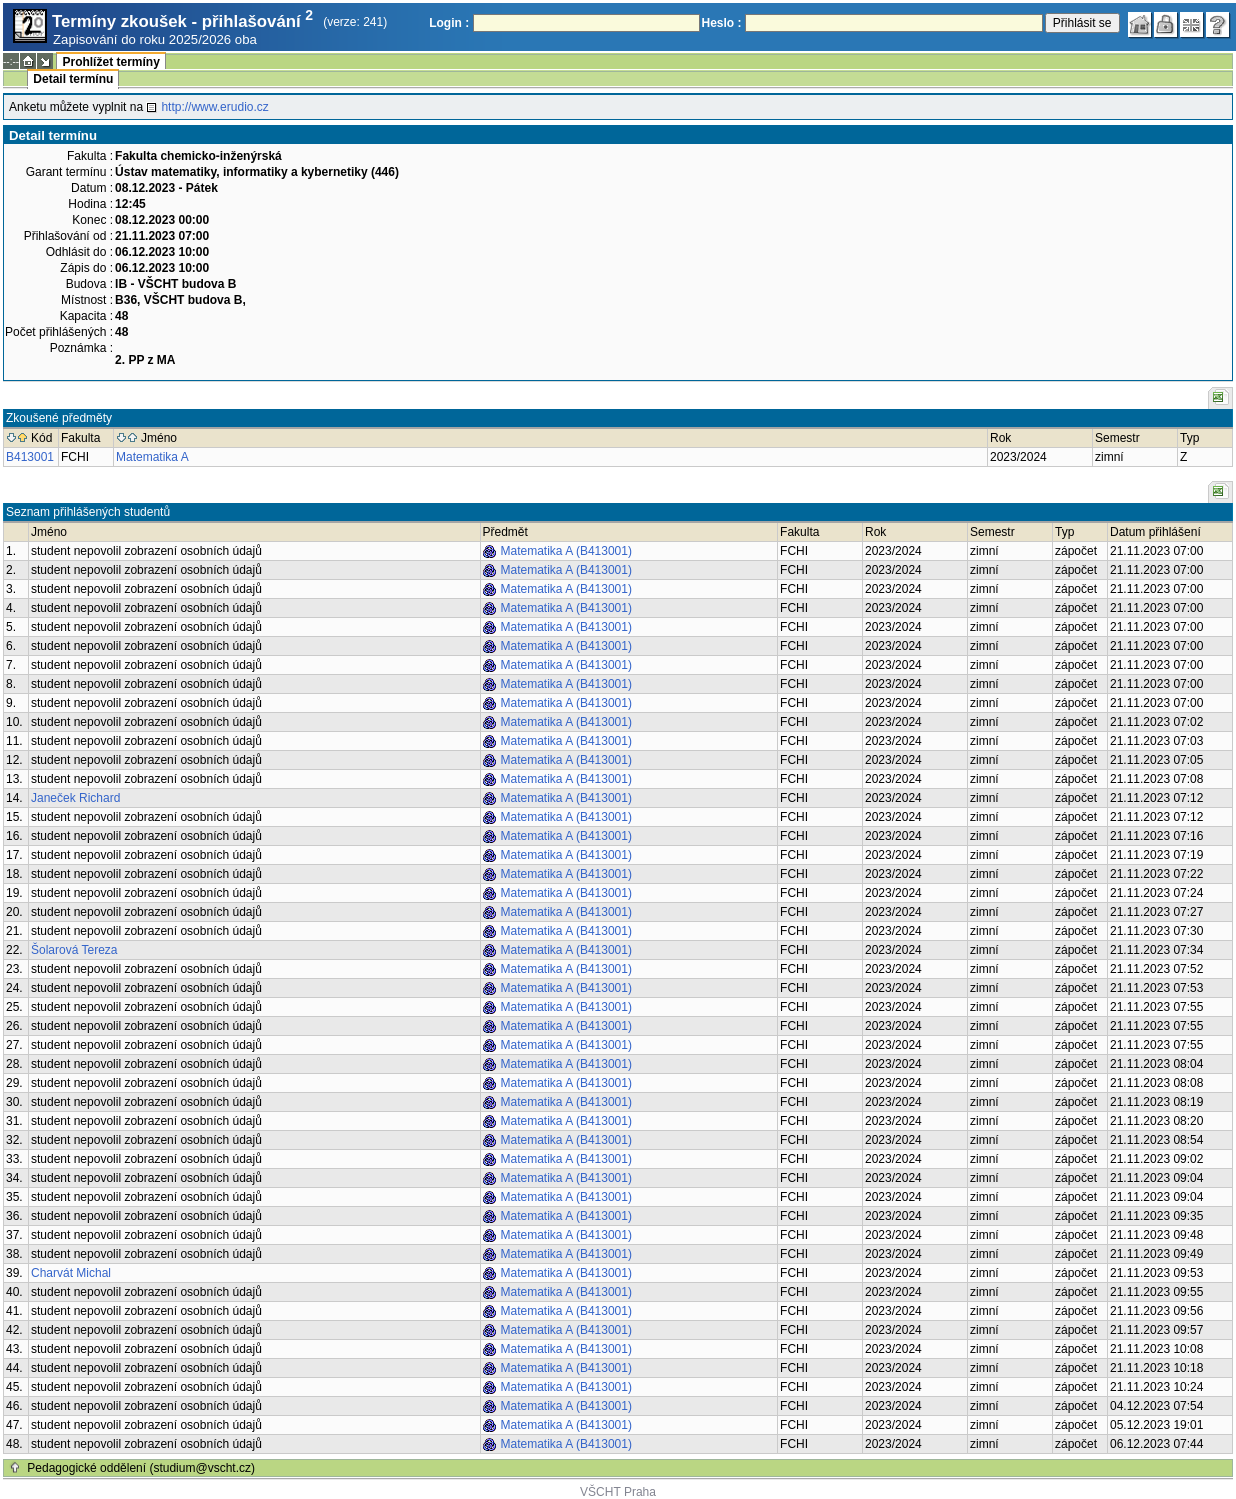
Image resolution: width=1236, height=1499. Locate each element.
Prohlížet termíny (110, 62)
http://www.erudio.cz (214, 107)
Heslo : (722, 23)
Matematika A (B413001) (566, 551)
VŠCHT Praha (618, 1492)
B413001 (30, 457)
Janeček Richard (75, 798)
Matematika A (152, 457)
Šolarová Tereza (74, 950)
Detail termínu (73, 79)
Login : (449, 23)
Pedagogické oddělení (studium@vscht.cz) (141, 1468)
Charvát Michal (71, 1273)
